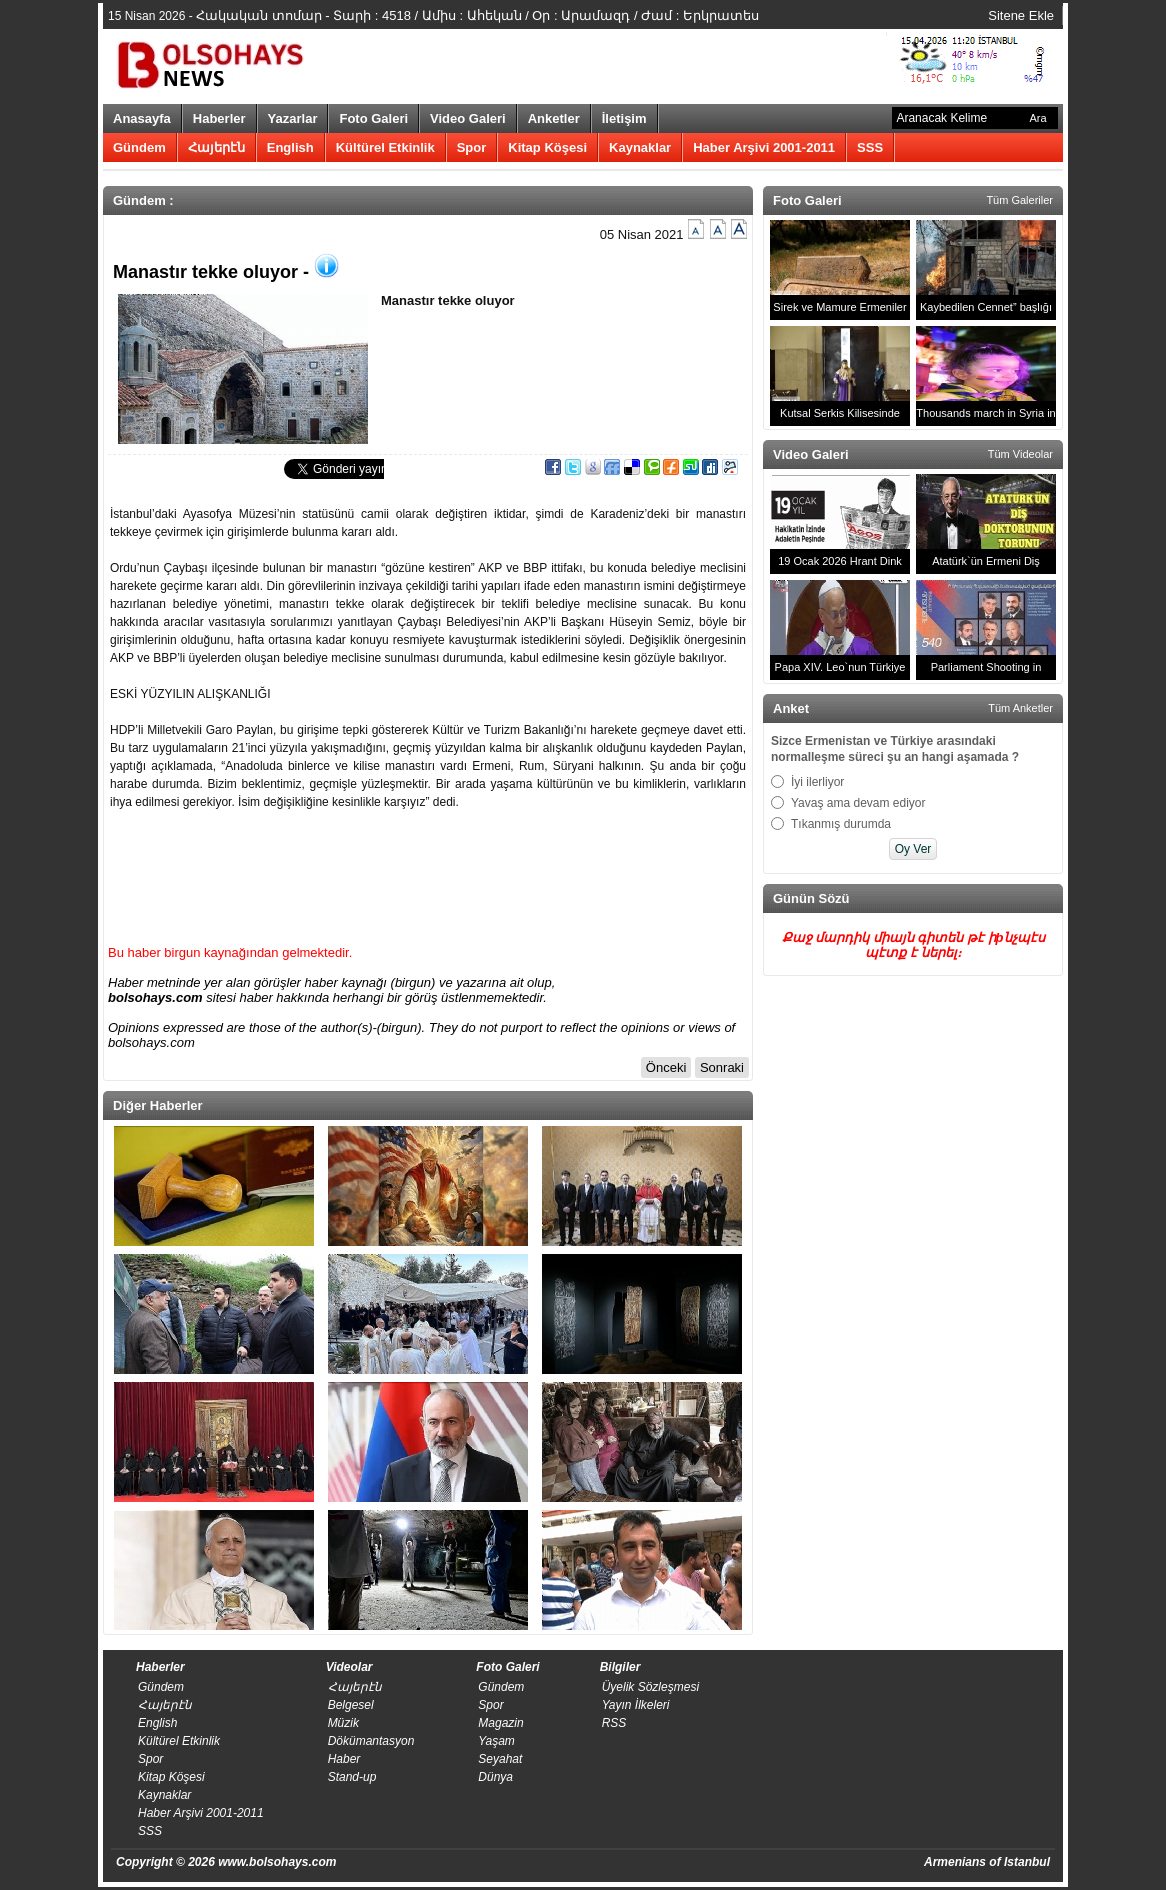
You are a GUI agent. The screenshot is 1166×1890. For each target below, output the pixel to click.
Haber (344, 1759)
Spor (472, 147)
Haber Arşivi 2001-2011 (764, 147)
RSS (614, 1723)
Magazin (500, 1723)
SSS (870, 147)
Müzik (343, 1723)
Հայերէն (216, 147)
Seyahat (500, 1759)
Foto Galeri (373, 118)
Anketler (554, 118)
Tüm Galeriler (1019, 200)
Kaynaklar (640, 147)
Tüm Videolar (1020, 454)
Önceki (666, 1067)
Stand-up (352, 1777)
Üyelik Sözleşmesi (650, 1687)
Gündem (139, 147)
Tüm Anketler (1020, 708)
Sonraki (722, 1067)
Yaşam (496, 1741)
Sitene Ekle (1021, 15)
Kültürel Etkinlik (385, 147)
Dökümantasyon (371, 1741)
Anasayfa (142, 118)
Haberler (219, 118)
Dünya (495, 1777)
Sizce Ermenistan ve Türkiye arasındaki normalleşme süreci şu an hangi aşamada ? (895, 749)
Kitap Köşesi (547, 147)
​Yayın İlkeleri (636, 1705)
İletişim (624, 118)
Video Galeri (468, 118)
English (290, 147)
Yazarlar (293, 118)
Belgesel (351, 1705)
